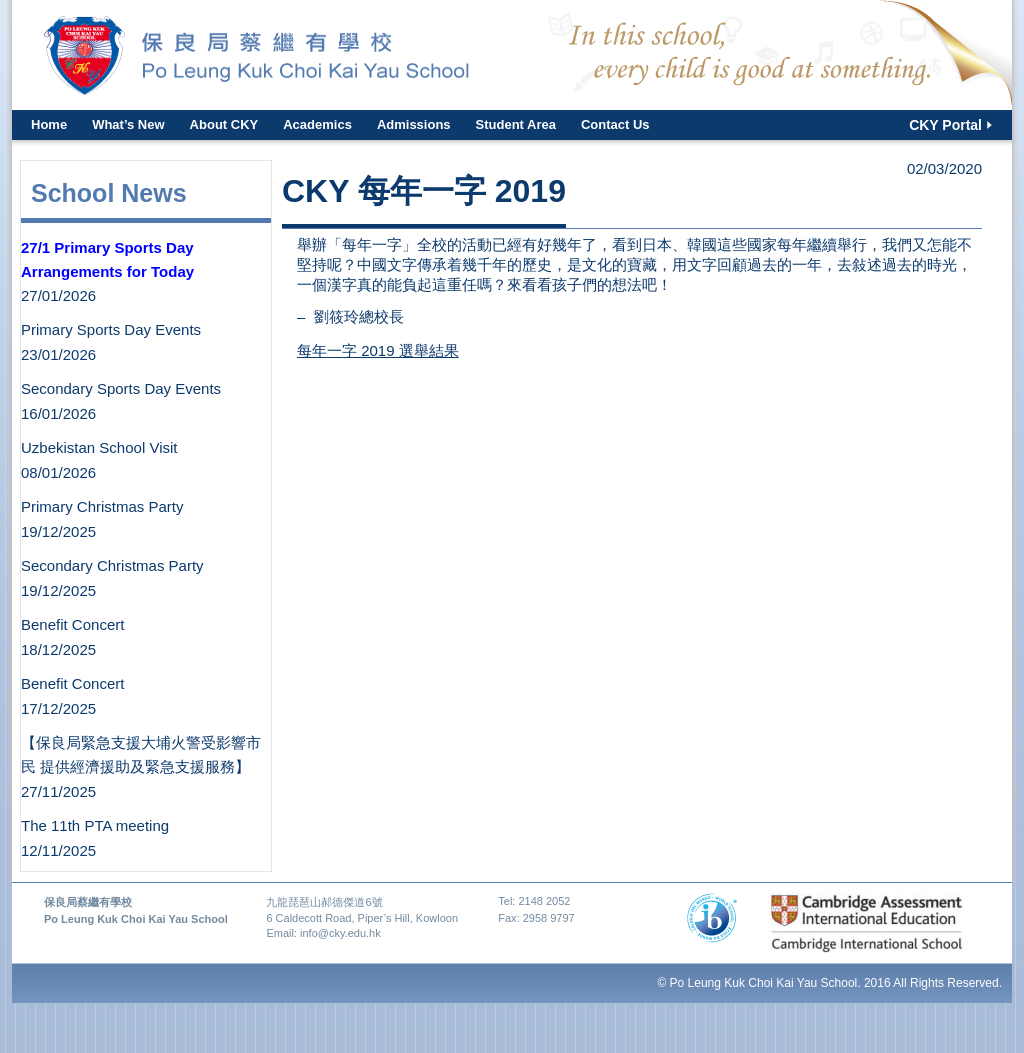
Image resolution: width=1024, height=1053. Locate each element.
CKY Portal (945, 125)
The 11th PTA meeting (95, 825)
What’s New (128, 124)
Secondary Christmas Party (112, 565)
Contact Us (615, 124)
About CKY (224, 124)
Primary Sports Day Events (111, 329)
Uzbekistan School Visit (99, 447)
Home (49, 124)
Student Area (516, 124)
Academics (317, 124)
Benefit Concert (72, 624)
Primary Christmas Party (102, 506)
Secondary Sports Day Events (121, 388)
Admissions (414, 124)
